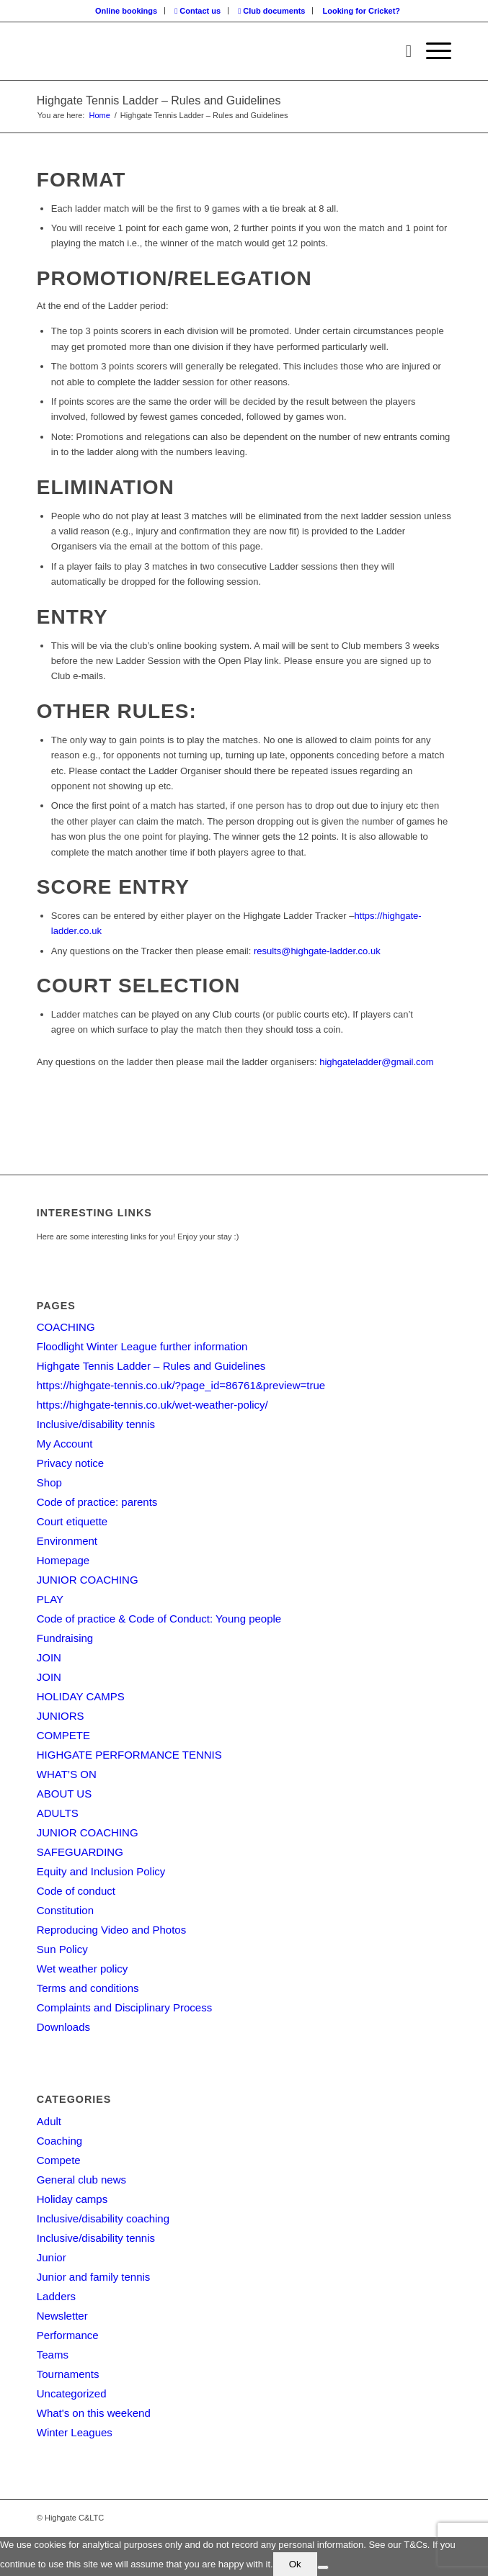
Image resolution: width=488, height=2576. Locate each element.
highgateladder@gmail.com (376, 1061)
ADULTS (58, 1813)
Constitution (65, 1910)
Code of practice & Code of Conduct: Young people (159, 1618)
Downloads (63, 2027)
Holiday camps (72, 2199)
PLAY (50, 1599)
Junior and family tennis (94, 2277)
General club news (81, 2179)
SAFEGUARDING (80, 1852)
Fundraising (65, 1638)
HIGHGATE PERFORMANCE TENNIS (129, 1755)
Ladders (56, 2296)
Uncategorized (72, 2393)
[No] (323, 2567)
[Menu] (431, 51)
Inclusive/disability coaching (103, 2218)
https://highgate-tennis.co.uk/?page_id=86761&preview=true (181, 1385)
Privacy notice (70, 1463)
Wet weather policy (82, 1968)
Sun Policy (62, 1949)
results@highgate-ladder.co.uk (317, 951)
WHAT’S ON (67, 1774)
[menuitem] (126, 10)
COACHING (66, 1327)
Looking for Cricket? (362, 10)
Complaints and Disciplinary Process (124, 2007)
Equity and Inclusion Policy (101, 1871)
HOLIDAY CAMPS (81, 1696)
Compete (59, 2160)
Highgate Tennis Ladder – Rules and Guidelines (159, 100)
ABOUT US (64, 1793)
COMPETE (63, 1735)
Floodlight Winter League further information (142, 1346)
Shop (49, 1482)
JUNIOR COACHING (87, 1580)
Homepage (63, 1560)
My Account (65, 1443)
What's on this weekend (94, 2413)
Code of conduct (76, 1891)
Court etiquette (72, 1521)
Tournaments (68, 2374)
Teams (52, 2354)
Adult (49, 2121)
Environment (67, 1541)
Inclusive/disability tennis (96, 1424)
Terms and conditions (88, 1988)
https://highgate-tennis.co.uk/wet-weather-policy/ (152, 1405)
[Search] (401, 51)
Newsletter (62, 2316)
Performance (68, 2335)
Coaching (59, 2141)
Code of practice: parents (97, 1502)
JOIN (49, 1657)
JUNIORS (60, 1716)
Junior (51, 2257)
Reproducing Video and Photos (111, 1930)
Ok (295, 2564)
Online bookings (126, 10)
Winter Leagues (74, 2432)
